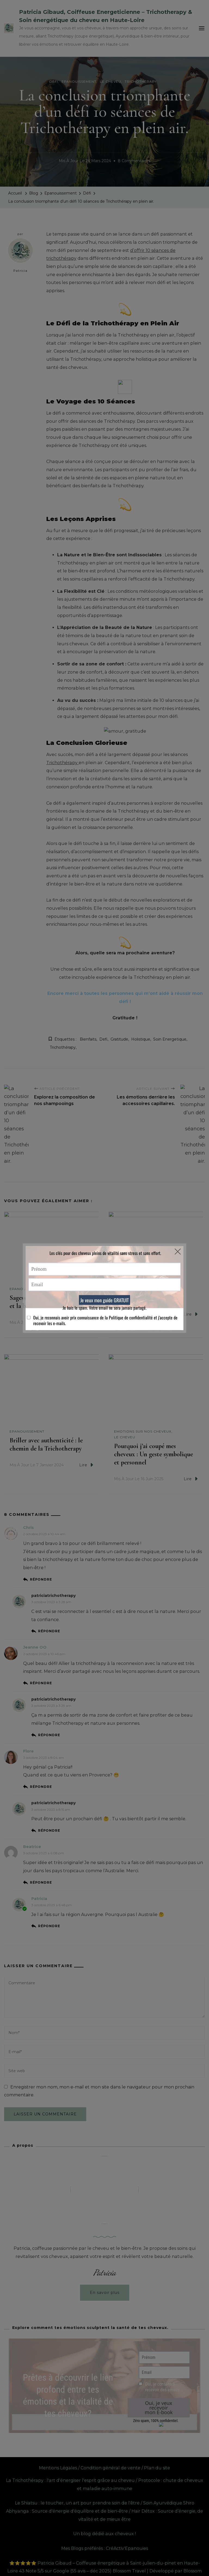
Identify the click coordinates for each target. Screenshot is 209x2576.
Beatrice (32, 1846)
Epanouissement (79, 81)
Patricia (20, 255)
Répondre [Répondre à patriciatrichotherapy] (49, 1631)
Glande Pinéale (134, 1298)
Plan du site (157, 2467)
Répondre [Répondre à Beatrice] (41, 1882)
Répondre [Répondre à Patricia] (49, 1926)
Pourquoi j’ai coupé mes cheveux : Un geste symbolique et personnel (153, 1454)
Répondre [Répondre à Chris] (41, 1579)
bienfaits (88, 1039)
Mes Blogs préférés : (83, 2548)
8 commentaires (134, 161)
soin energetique (169, 1039)
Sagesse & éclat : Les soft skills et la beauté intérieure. (49, 1302)
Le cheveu (110, 81)
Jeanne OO (35, 1647)
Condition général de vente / (111, 2467)
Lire (86, 1322)
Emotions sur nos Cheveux (142, 1431)
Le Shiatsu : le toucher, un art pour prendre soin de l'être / (78, 2503)
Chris (28, 1527)
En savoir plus (104, 2292)
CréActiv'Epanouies (127, 2548)
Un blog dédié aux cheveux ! (104, 2533)
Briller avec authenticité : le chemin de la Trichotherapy (46, 1444)
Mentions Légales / (59, 2467)
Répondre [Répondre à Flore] (41, 1787)
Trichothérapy (141, 81)
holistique (140, 1039)
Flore (28, 1751)
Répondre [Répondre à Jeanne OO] (41, 1683)
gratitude (119, 1039)
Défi (53, 81)
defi (103, 1039)
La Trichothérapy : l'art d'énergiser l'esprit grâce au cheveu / (71, 2480)
